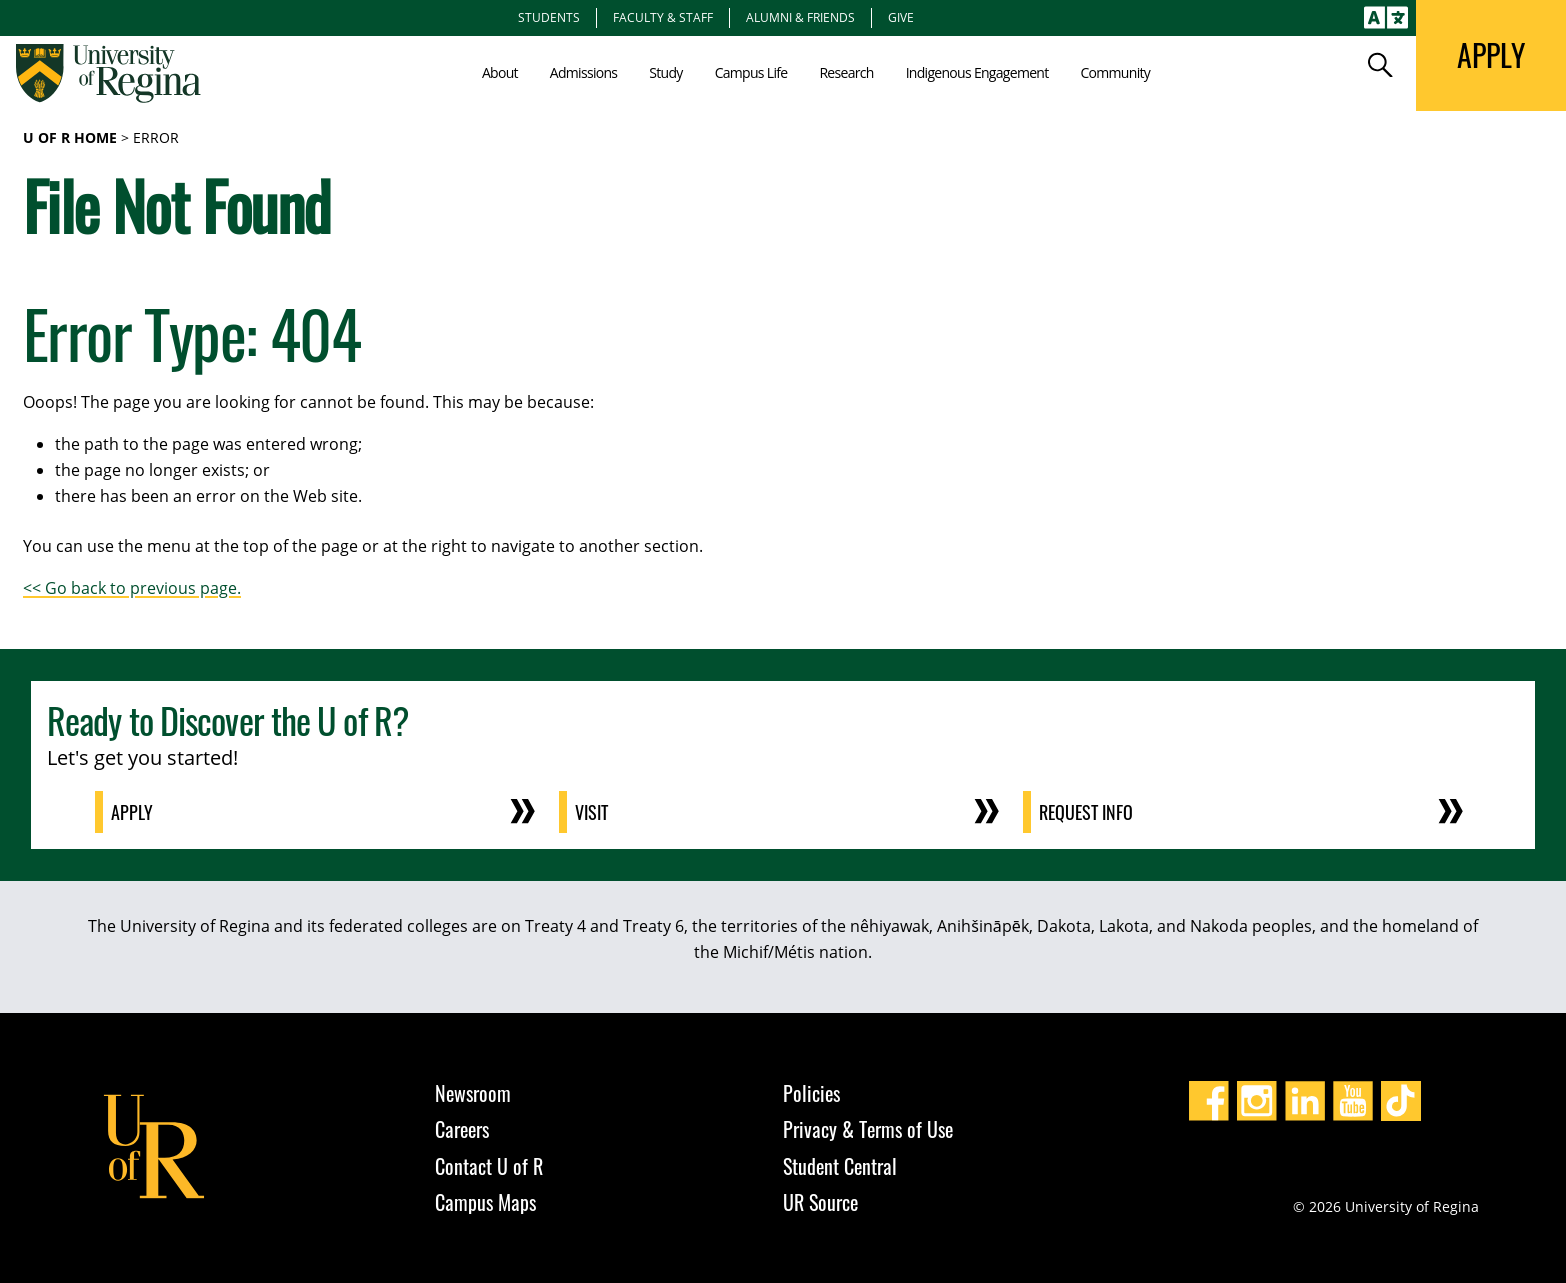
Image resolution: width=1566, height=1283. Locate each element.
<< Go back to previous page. (132, 588)
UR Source (820, 1202)
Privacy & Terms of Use (868, 1129)
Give (901, 17)
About (500, 72)
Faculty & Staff (663, 17)
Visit (591, 812)
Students (549, 17)
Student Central (840, 1166)
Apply (132, 812)
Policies (811, 1093)
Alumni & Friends (800, 17)
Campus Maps (485, 1202)
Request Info (1086, 812)
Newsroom (473, 1093)
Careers (462, 1129)
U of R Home (70, 137)
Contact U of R (489, 1166)
